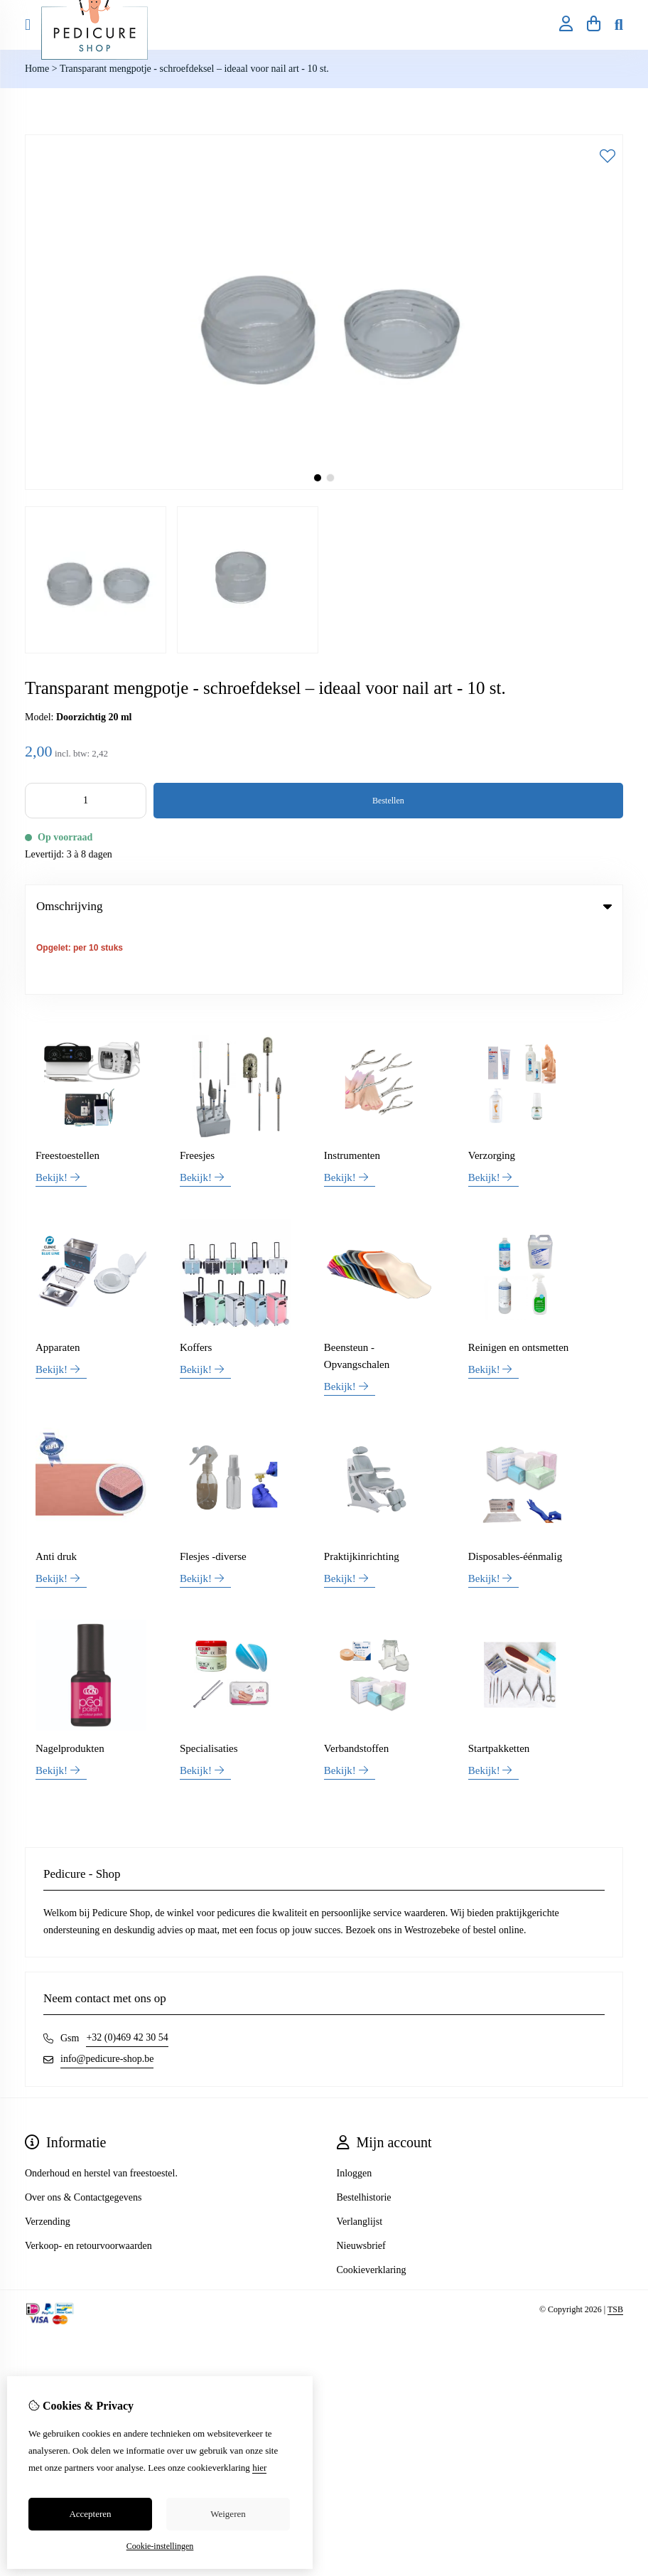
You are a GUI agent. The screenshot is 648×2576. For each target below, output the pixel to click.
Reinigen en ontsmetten (518, 1281)
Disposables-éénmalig (515, 1490)
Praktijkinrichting (361, 1490)
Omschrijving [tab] (324, 906)
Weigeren (227, 2513)
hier (259, 2467)
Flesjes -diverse (213, 1490)
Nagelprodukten (70, 1683)
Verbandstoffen (356, 1683)
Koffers (196, 1281)
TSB (615, 2244)
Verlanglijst (360, 2156)
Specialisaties (209, 1683)
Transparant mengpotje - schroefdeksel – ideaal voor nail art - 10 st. (194, 68)
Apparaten (58, 1281)
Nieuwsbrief (361, 2180)
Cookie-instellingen (160, 2546)
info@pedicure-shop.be (106, 1993)
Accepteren (90, 2513)
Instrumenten (352, 1089)
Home (37, 68)
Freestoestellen (67, 1089)
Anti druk (56, 1490)
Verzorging (491, 1089)
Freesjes (197, 1089)
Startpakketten (499, 1683)
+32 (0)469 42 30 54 (127, 1972)
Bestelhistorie (364, 2132)
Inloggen (354, 2107)
